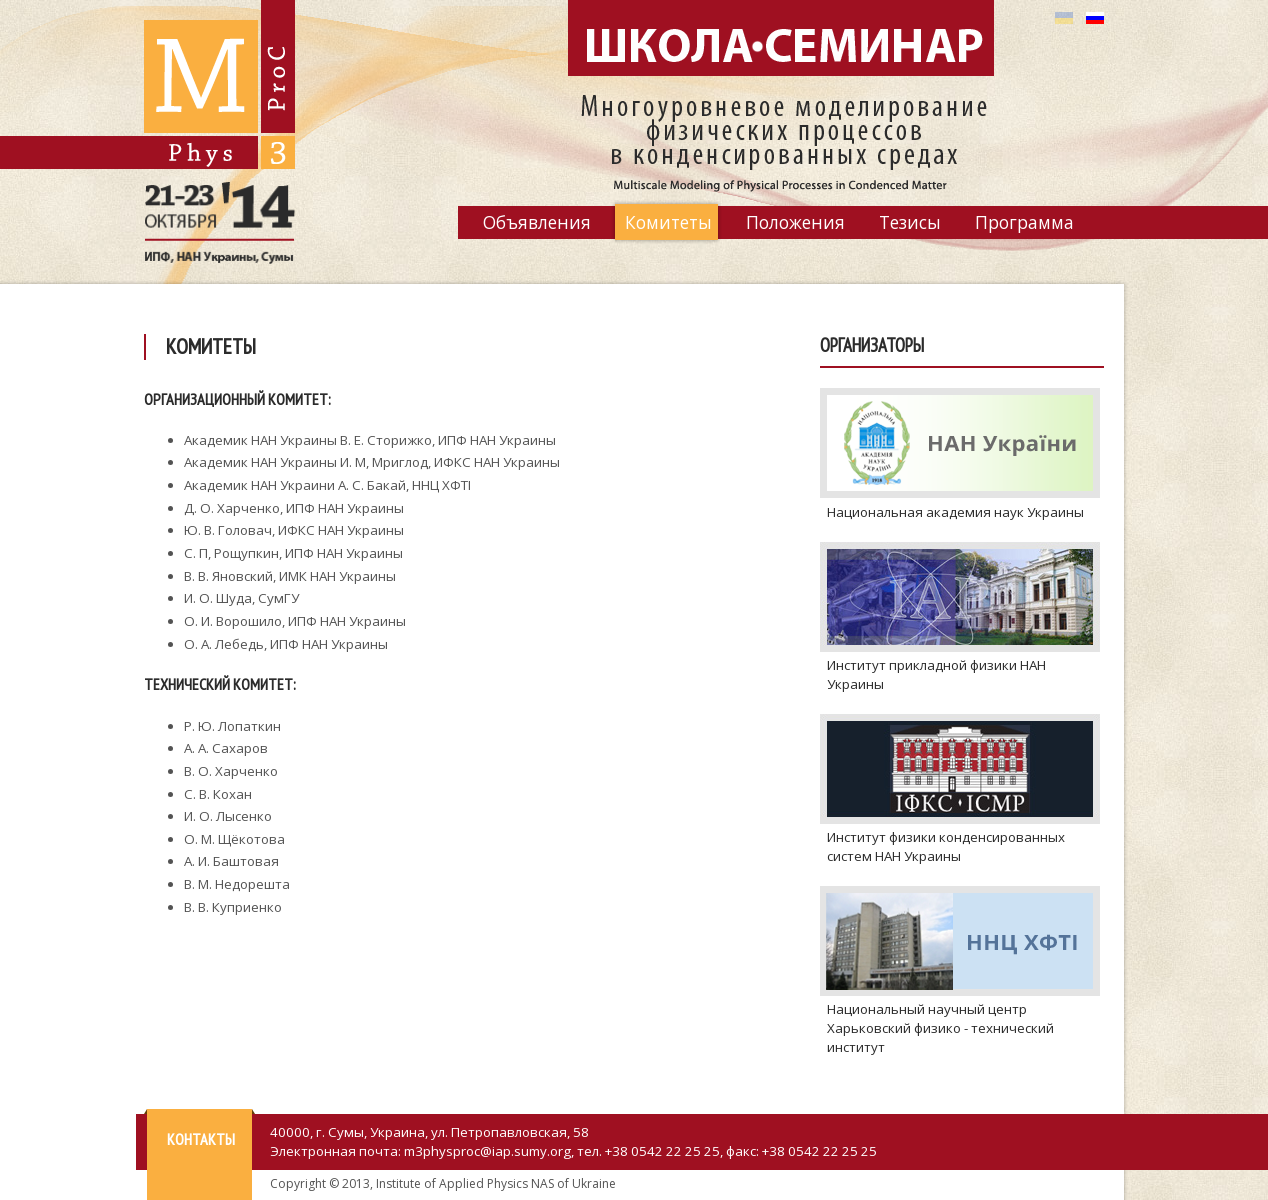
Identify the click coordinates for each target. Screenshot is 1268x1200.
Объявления (537, 222)
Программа (1024, 222)
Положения (795, 222)
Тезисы (910, 222)
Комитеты (668, 222)
